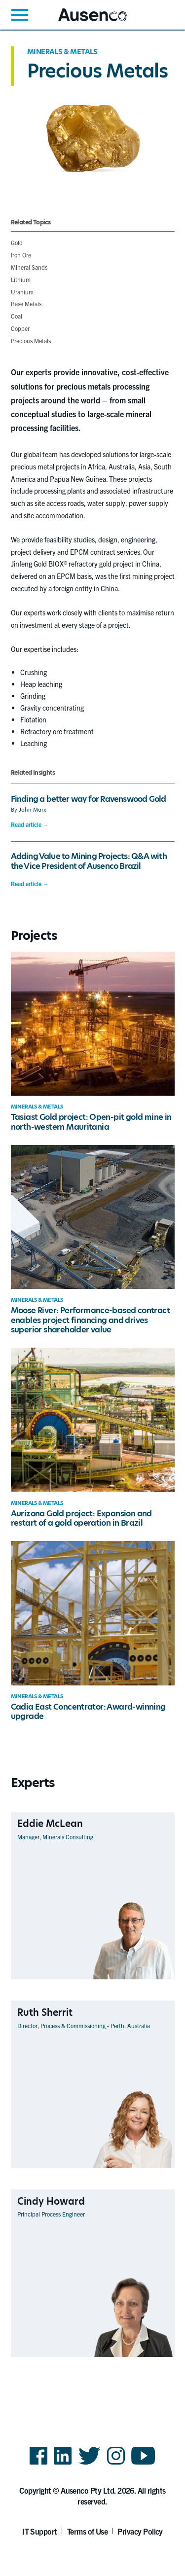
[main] (92, 1212)
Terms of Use (87, 2531)
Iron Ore (21, 254)
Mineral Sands (29, 267)
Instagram (116, 2464)
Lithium (21, 279)
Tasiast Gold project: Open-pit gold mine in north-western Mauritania (91, 1121)
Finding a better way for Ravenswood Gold (88, 799)
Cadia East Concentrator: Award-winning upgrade (88, 1711)
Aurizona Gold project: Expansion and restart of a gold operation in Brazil (81, 1518)
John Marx (32, 810)
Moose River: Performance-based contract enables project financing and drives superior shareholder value (90, 1320)
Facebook (38, 2464)
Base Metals (26, 303)
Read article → (30, 824)
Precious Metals (31, 340)
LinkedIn (63, 2464)
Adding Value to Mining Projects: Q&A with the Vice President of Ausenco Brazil (89, 861)
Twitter (89, 2464)
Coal (16, 316)
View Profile (158, 1978)
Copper (20, 328)
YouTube (143, 2464)
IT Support (39, 2531)
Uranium (22, 291)
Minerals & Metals (62, 52)
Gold (17, 242)
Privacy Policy (140, 2531)
